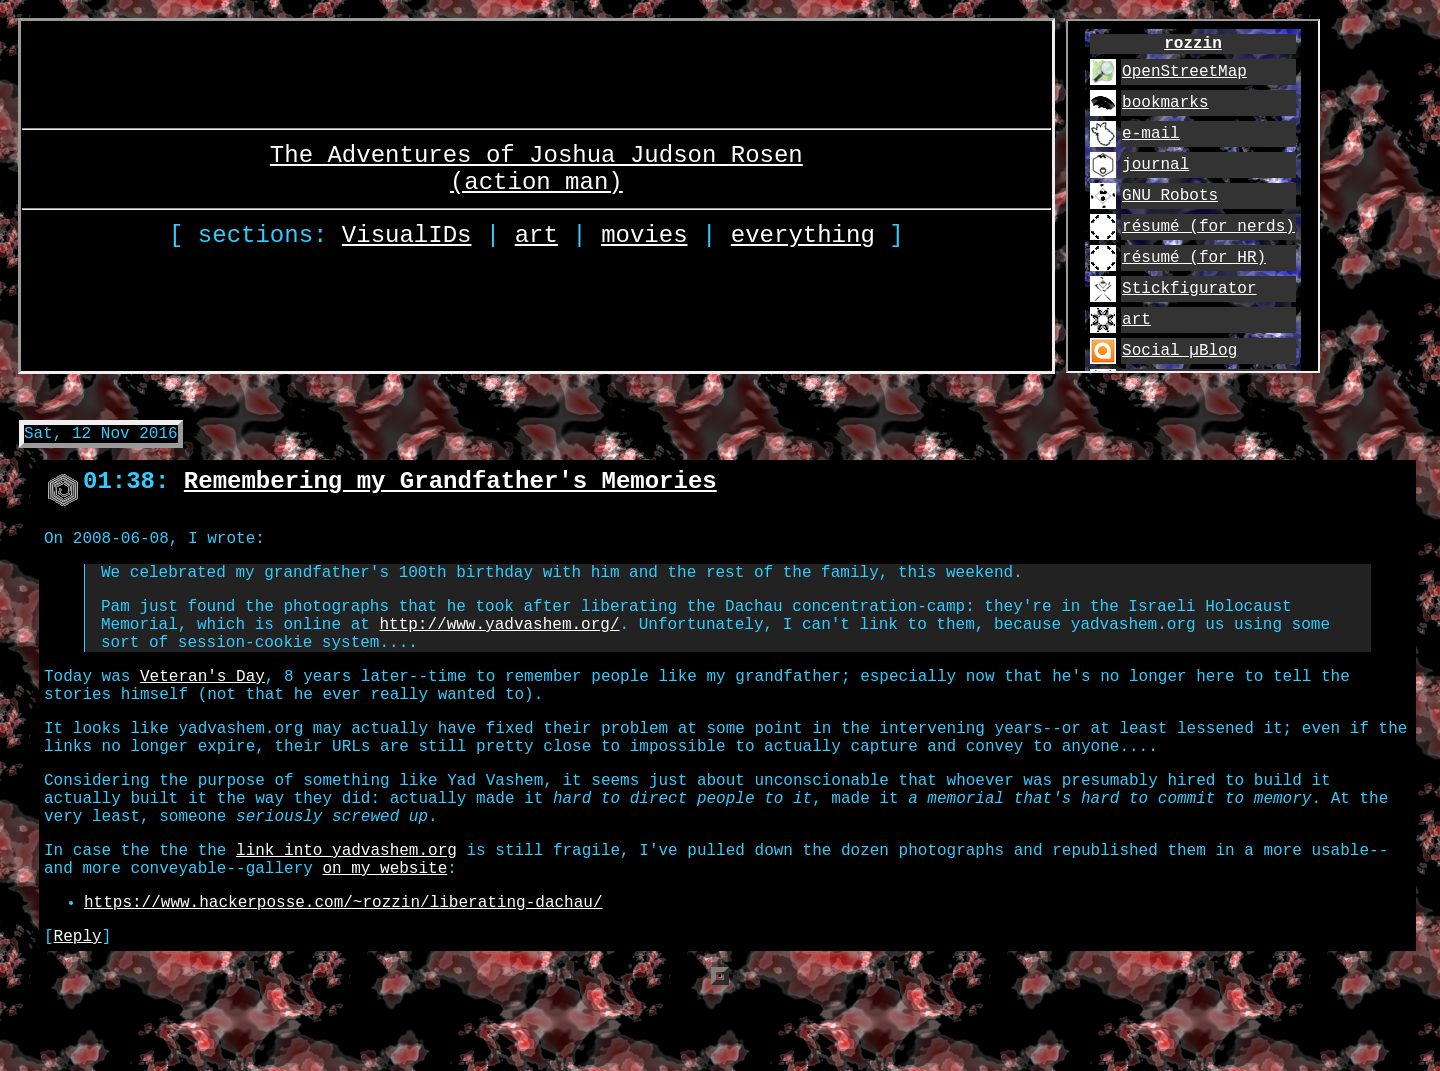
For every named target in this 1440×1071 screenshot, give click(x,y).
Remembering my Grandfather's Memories (450, 492)
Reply (78, 1013)
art (536, 238)
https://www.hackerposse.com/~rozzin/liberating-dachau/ (343, 975)
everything (803, 238)
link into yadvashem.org (346, 915)
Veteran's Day (202, 713)
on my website (384, 937)
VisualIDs (407, 238)
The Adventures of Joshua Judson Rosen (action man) (536, 163)
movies (644, 238)
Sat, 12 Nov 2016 (101, 440)
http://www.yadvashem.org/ (499, 653)
